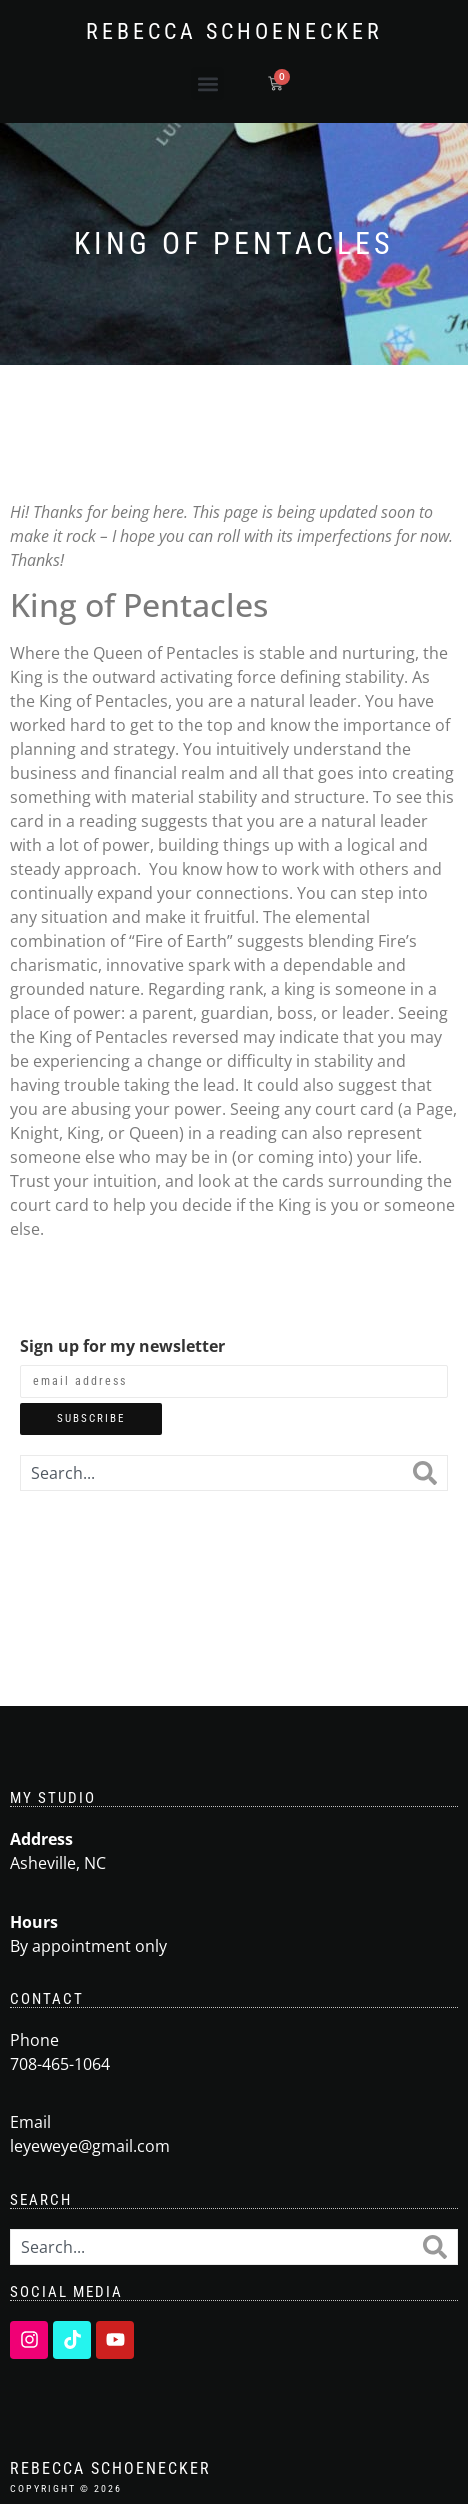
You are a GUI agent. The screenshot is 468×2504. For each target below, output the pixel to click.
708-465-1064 (60, 2064)
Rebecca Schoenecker (234, 31)
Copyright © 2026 (66, 2488)
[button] (207, 83)
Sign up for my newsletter (122, 1346)
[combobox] (212, 1473)
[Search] (425, 1473)
